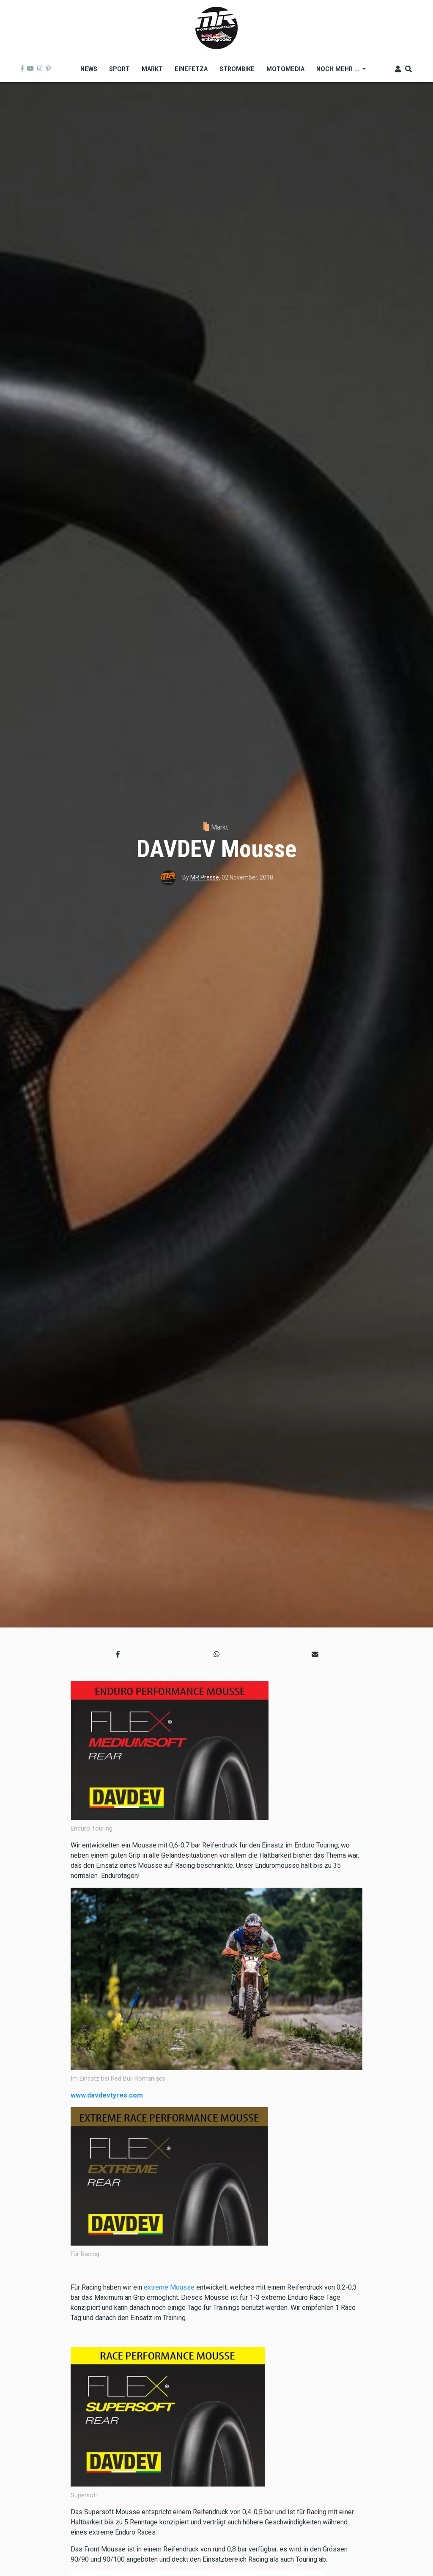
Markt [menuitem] (152, 69)
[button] (118, 1654)
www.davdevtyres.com (107, 2095)
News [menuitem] (88, 69)
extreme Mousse (169, 2287)
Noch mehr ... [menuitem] (338, 72)
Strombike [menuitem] (237, 69)
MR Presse (204, 877)
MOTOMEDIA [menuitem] (285, 69)
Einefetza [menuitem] (191, 69)
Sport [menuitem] (119, 69)
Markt (219, 827)
